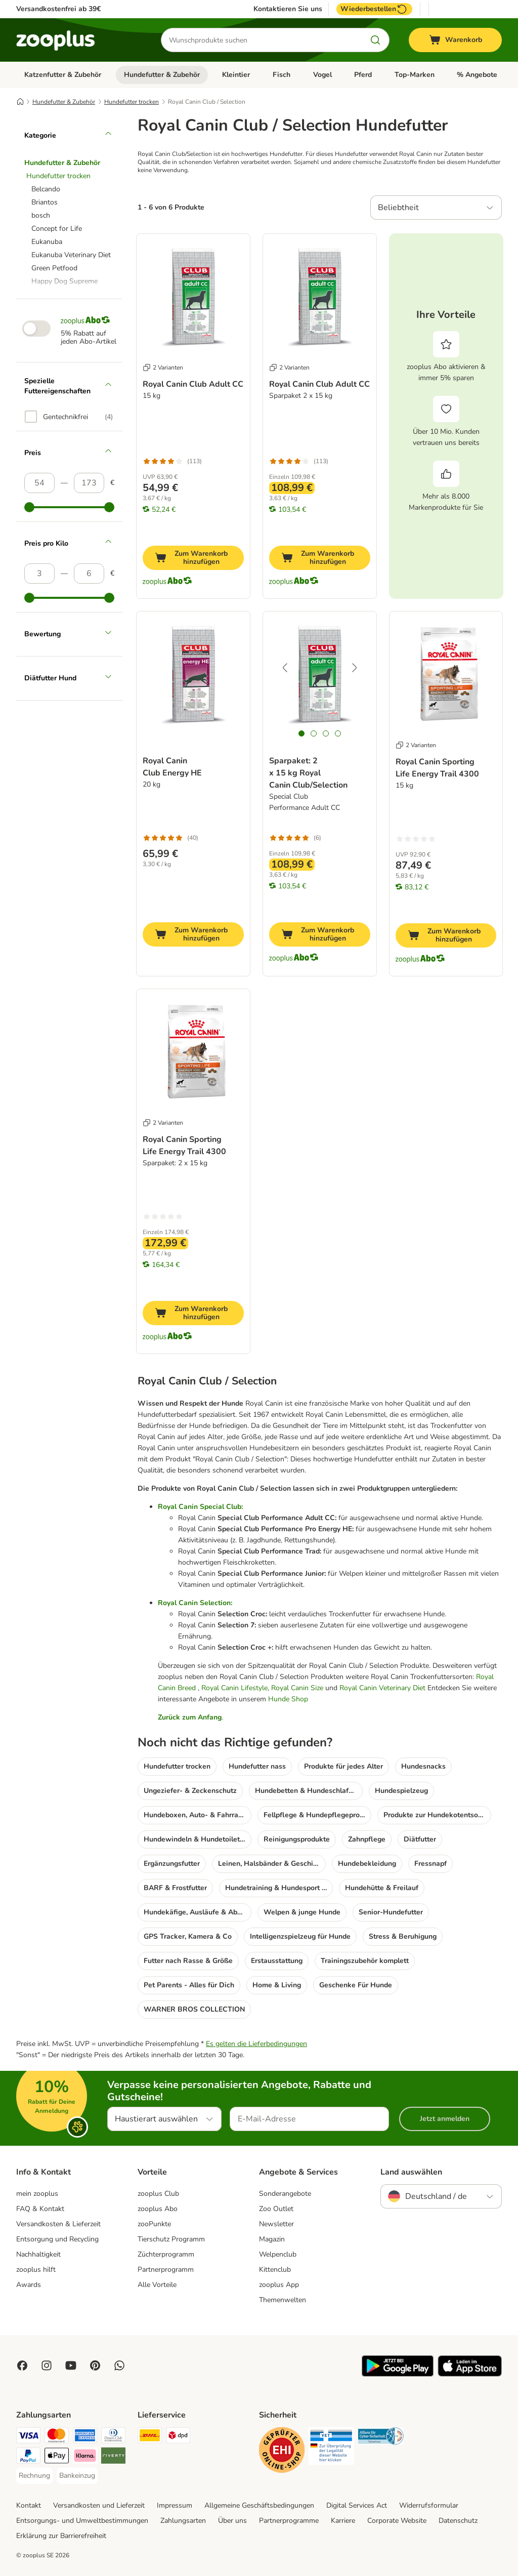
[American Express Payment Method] (85, 2437)
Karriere (343, 2520)
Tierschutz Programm (171, 2239)
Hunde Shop (288, 1699)
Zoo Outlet (276, 2209)
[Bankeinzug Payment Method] (77, 2475)
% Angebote (477, 74)
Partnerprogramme (289, 2520)
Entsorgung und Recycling (57, 2239)
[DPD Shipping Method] (178, 2437)
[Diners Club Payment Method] (113, 2437)
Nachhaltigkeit (38, 2254)
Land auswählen (411, 2172)
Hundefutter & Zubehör (162, 74)
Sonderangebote (285, 2193)
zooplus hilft (36, 2269)
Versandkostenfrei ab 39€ (58, 9)
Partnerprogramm (166, 2269)
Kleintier (236, 74)
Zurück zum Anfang (190, 1717)
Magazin (272, 2239)
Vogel (322, 74)
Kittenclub (275, 2269)
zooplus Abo (158, 2209)
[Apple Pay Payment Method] (57, 2457)
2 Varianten (163, 367)
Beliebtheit (398, 207)
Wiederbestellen (374, 9)
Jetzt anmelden (444, 2118)
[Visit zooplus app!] (398, 2374)
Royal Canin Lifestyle (234, 1688)
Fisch (281, 74)
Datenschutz (458, 2520)
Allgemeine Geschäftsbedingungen (259, 2505)
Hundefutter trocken (131, 102)
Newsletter (276, 2224)
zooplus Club (158, 2193)
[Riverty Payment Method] (113, 2457)
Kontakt (28, 2505)
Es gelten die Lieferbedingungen (256, 2044)
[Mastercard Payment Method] (57, 2437)
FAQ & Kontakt (40, 2209)
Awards (28, 2284)
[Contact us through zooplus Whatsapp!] (119, 2365)
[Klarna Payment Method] (85, 2457)
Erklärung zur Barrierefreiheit (61, 2536)
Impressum (174, 2505)
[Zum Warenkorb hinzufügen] (193, 558)
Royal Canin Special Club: (200, 1506)
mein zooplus (37, 2193)
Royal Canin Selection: (195, 1603)
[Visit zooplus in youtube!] (71, 2365)
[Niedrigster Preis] (39, 483)
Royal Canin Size (297, 1688)
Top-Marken (415, 74)
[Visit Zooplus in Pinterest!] (95, 2365)
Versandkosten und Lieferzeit (99, 2505)
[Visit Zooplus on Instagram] (46, 2365)
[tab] (301, 733)
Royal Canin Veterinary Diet (382, 1688)
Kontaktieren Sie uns (287, 9)
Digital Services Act (356, 2505)
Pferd (363, 74)
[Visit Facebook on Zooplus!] (22, 2365)
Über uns (232, 2520)
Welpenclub (277, 2254)
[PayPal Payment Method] (28, 2457)
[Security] (282, 2451)
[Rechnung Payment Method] (34, 2475)
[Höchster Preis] (89, 483)
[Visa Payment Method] (28, 2437)
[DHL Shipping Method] (150, 2437)
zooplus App (279, 2284)
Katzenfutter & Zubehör (62, 74)
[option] (69, 417)
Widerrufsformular (428, 2505)
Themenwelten (282, 2300)
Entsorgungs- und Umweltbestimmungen (82, 2520)
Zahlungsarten (183, 2520)
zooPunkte (154, 2224)
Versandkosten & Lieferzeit (58, 2224)
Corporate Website (396, 2520)
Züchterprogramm (166, 2254)
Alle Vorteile (157, 2284)
